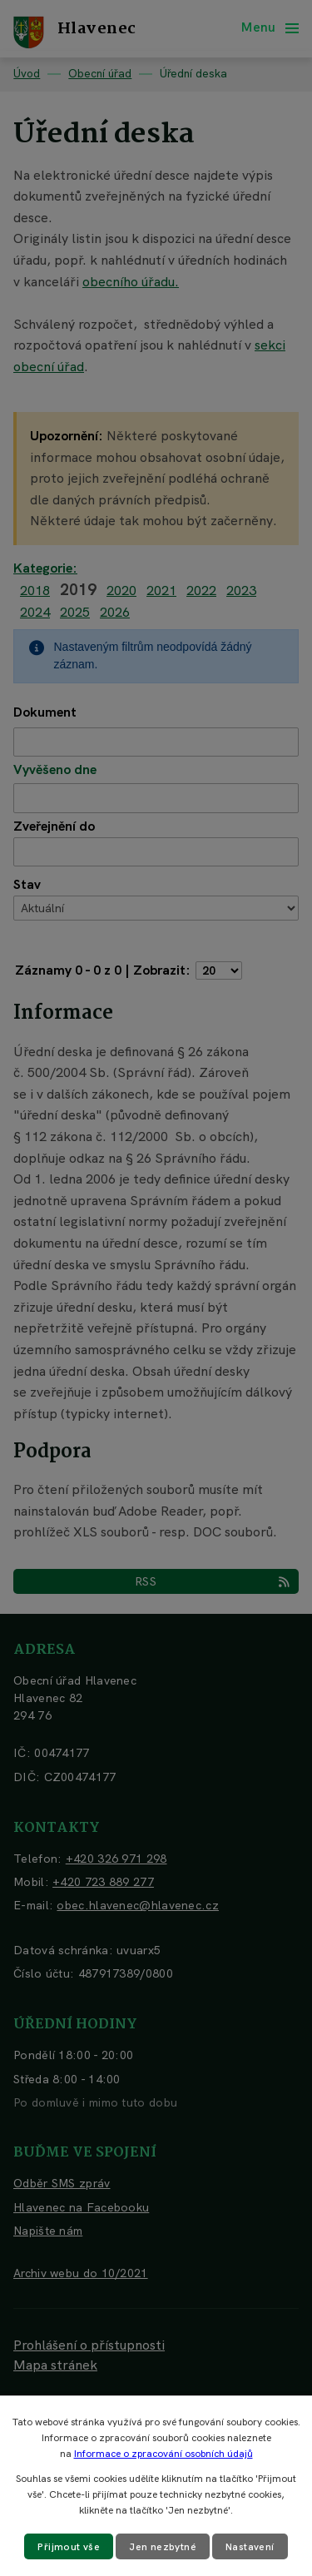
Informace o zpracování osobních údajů (163, 2453)
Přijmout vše (68, 2547)
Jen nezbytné (162, 2547)
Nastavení (250, 2547)
